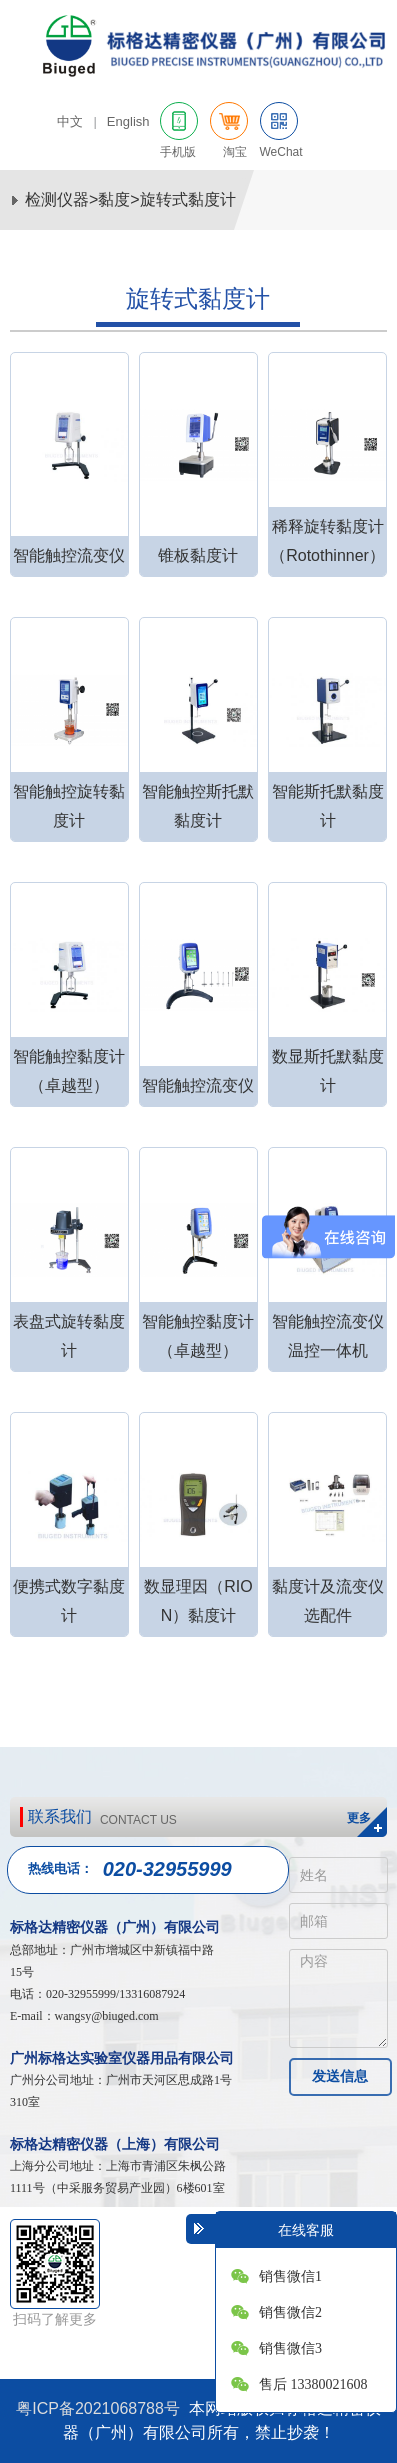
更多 (359, 1818)
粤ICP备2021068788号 (98, 2408)
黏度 (114, 199)
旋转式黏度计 (188, 199)
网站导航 (367, 123)
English (128, 121)
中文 (70, 121)
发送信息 (340, 2076)
